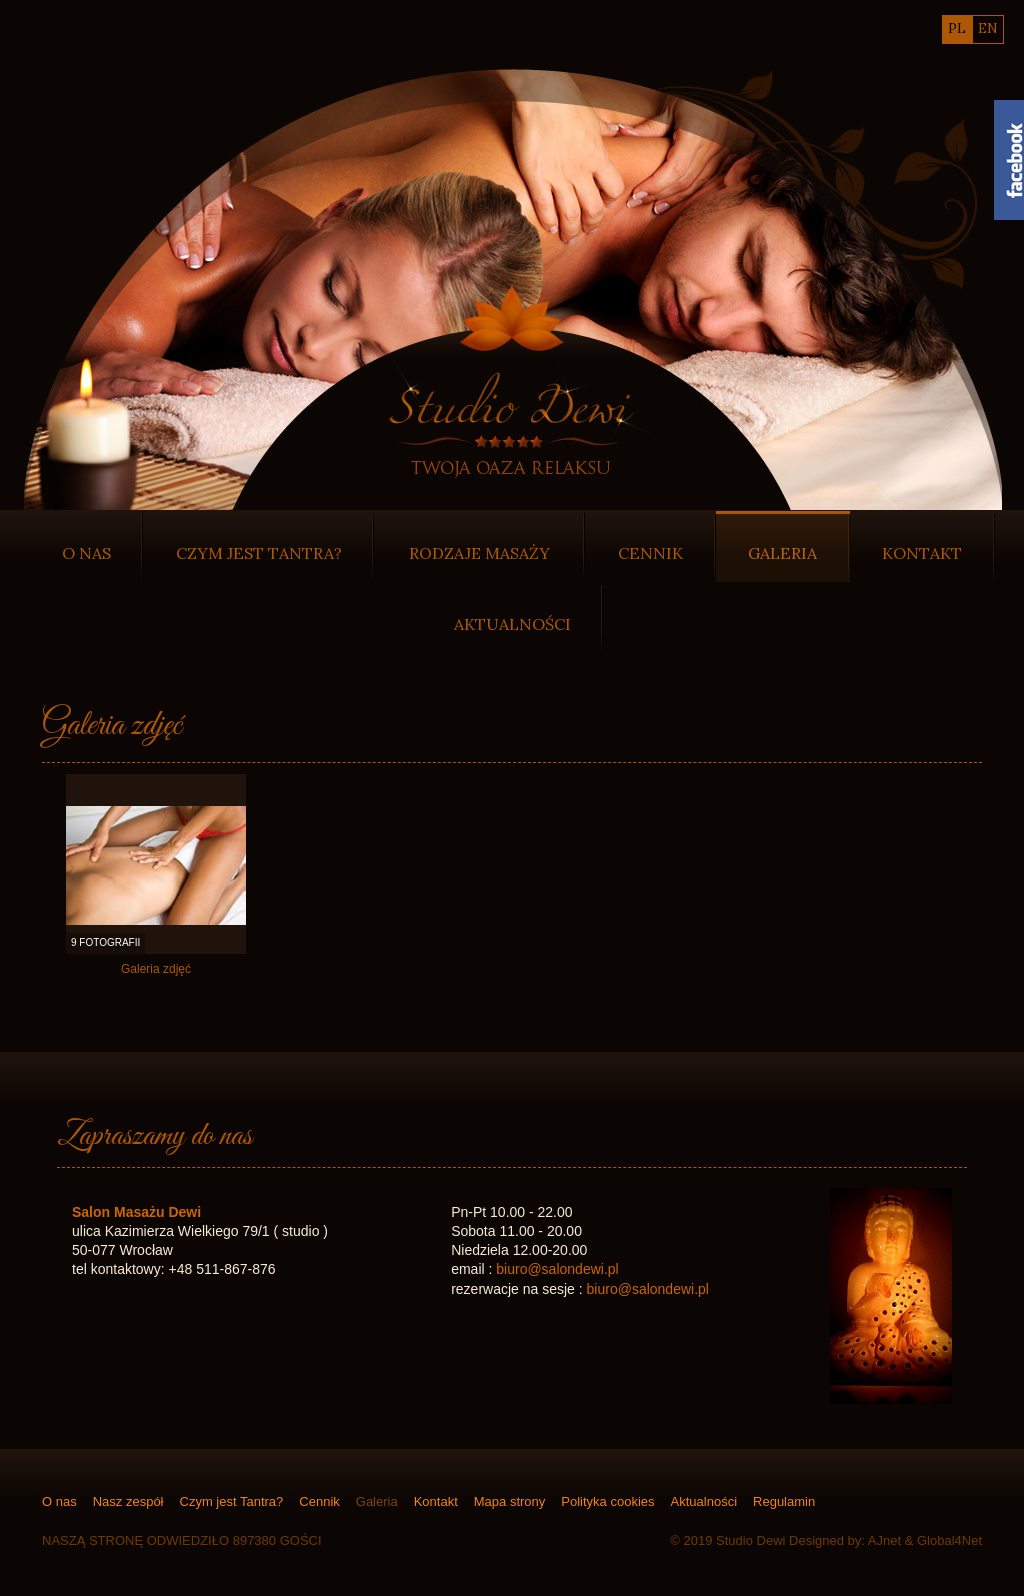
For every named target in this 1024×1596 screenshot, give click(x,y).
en (988, 28)
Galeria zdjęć (156, 970)
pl (957, 28)
